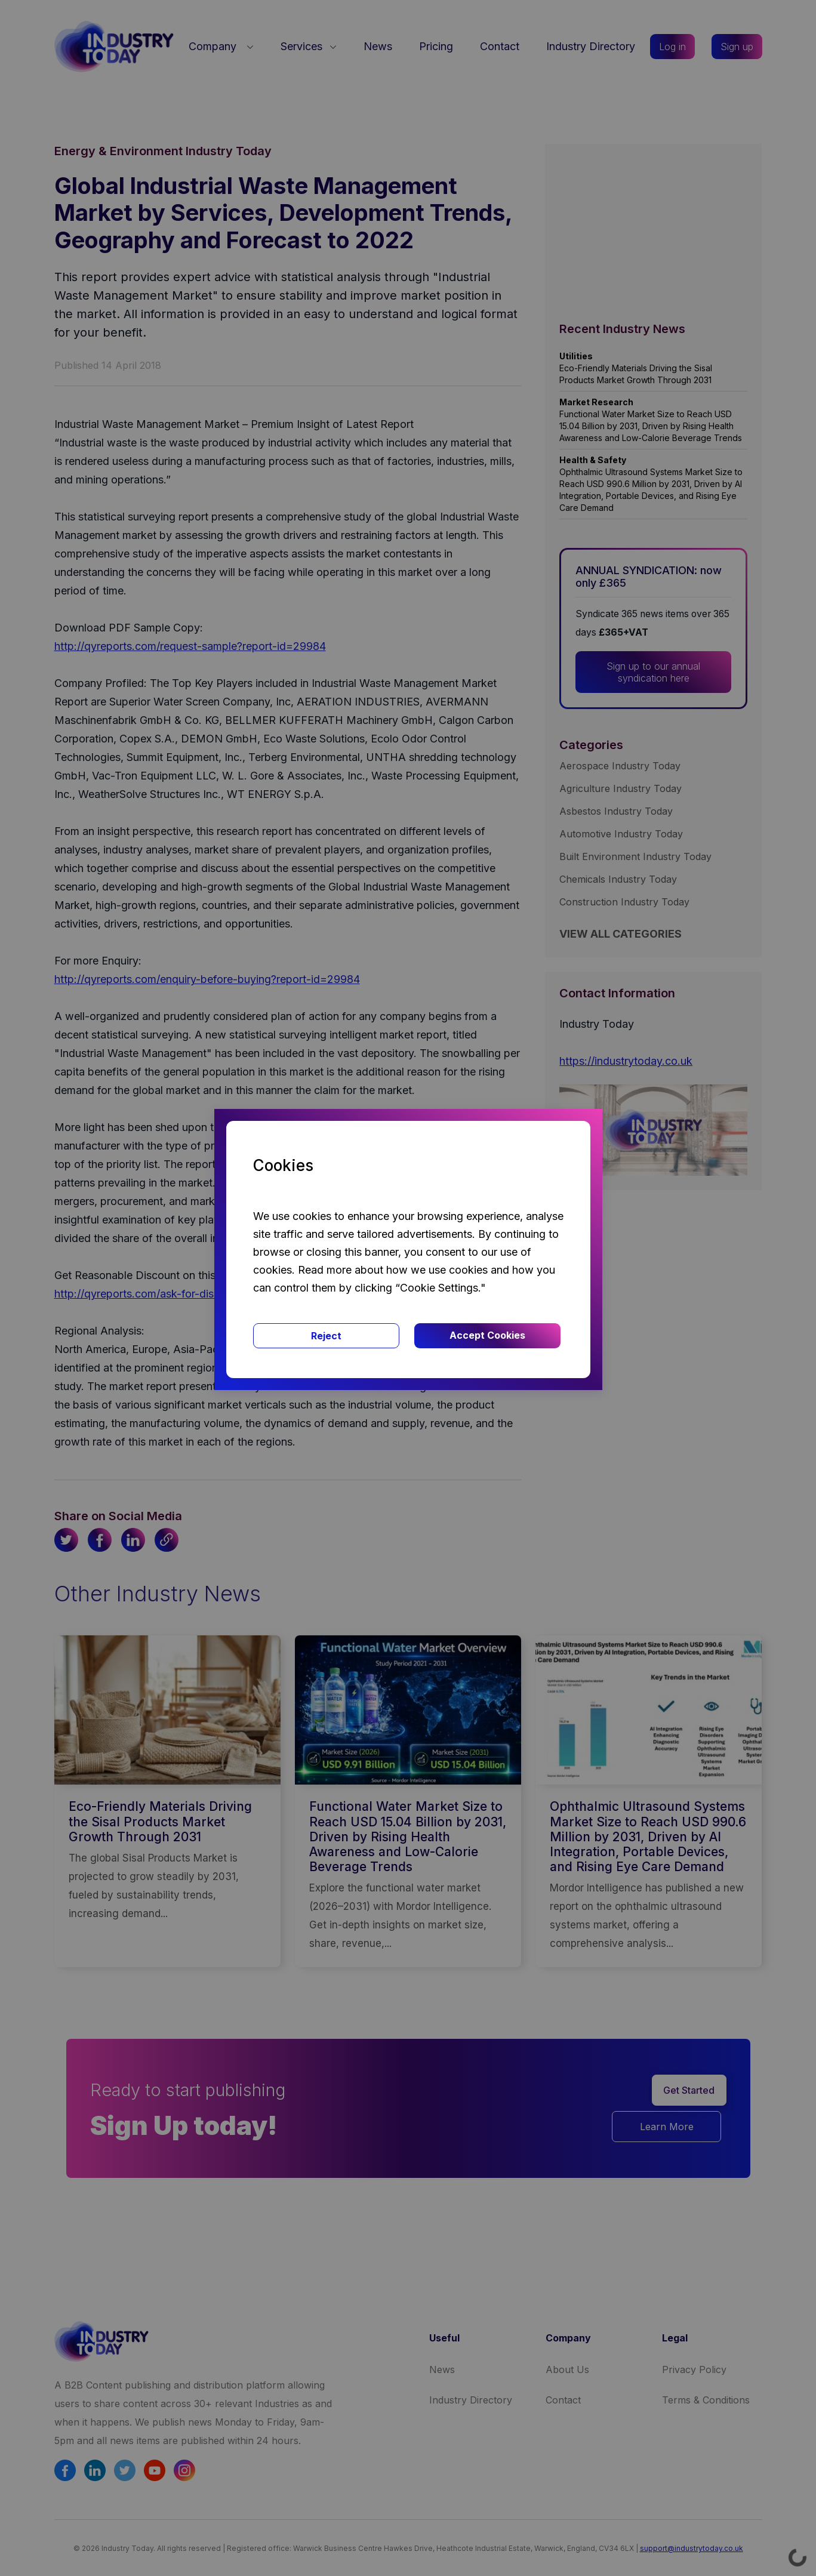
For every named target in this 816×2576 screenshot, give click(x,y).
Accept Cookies (487, 1335)
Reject (326, 1336)
